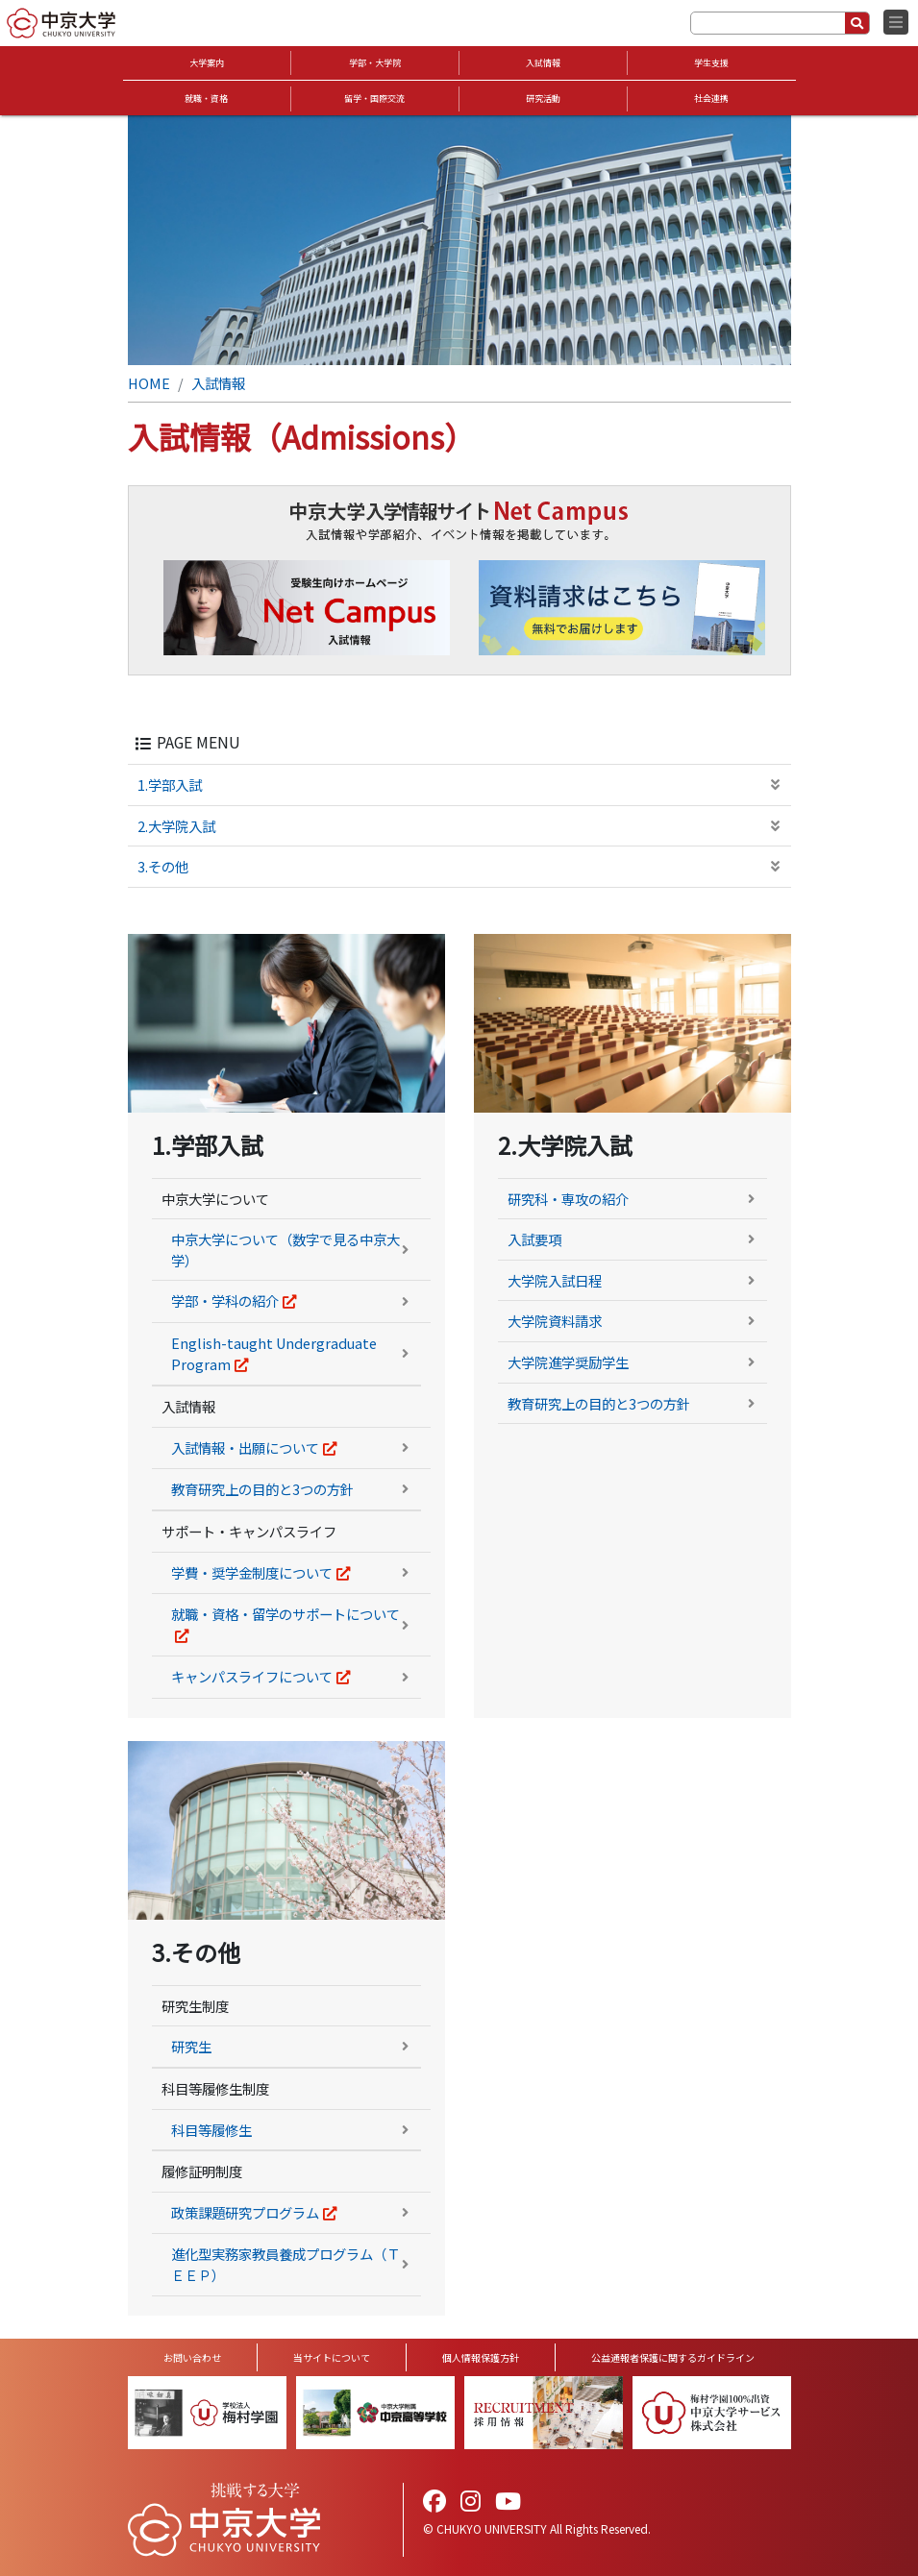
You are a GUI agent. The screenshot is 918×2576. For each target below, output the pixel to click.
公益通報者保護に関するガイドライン (673, 2357)
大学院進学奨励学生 (568, 1362)
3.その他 (162, 866)
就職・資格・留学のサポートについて (285, 1614)
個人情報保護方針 (480, 2357)
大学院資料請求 (555, 1321)
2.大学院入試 (176, 826)
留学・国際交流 (374, 98)
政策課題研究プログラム (245, 2212)
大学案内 (206, 63)
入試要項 (534, 1239)
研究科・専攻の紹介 (568, 1199)
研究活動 (543, 98)
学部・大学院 (375, 63)
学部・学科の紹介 (225, 1300)
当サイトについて (331, 2357)
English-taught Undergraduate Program (274, 1353)
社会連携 (711, 98)
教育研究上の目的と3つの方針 (262, 1489)
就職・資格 (206, 98)
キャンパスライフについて (252, 1676)
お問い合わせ (192, 2357)
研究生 (191, 2046)
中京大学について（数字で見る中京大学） (285, 1249)
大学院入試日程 (555, 1280)
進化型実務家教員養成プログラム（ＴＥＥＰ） (285, 2264)
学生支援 (711, 63)
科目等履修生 (211, 2130)
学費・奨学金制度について (252, 1572)
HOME (149, 383)
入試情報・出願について (245, 1447)
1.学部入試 (169, 784)
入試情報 (543, 63)
